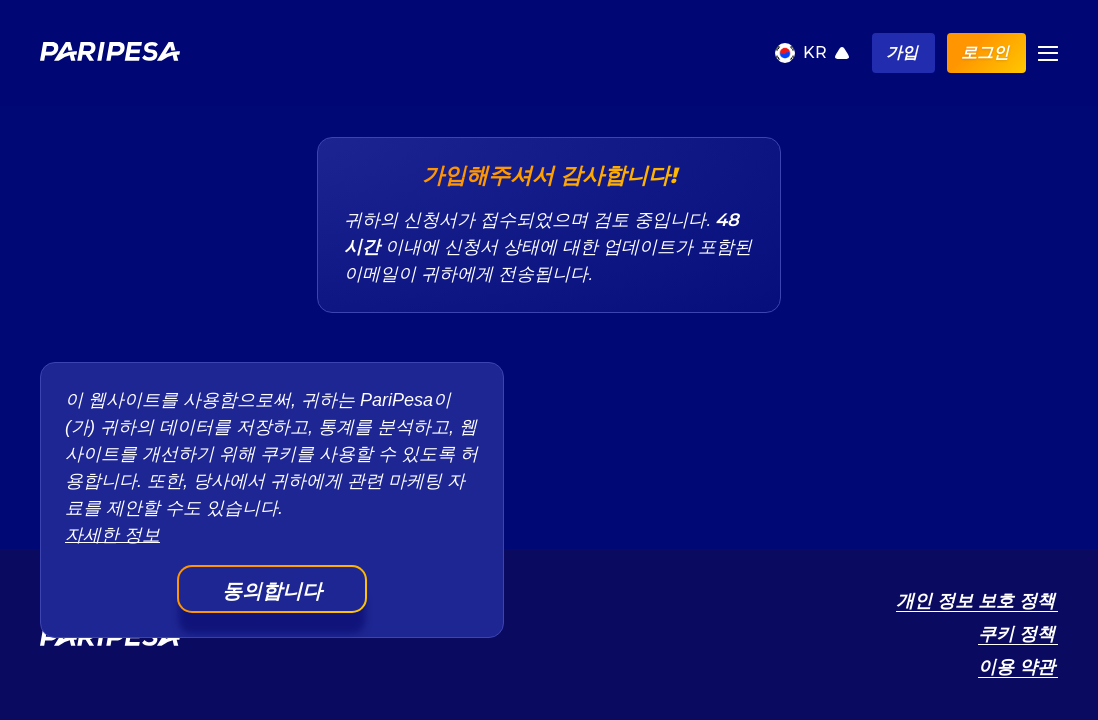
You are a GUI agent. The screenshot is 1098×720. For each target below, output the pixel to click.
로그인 (985, 52)
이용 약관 (1016, 667)
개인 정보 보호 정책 (975, 601)
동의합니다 (272, 591)
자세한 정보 (112, 535)
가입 (902, 52)
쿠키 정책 (1016, 634)
